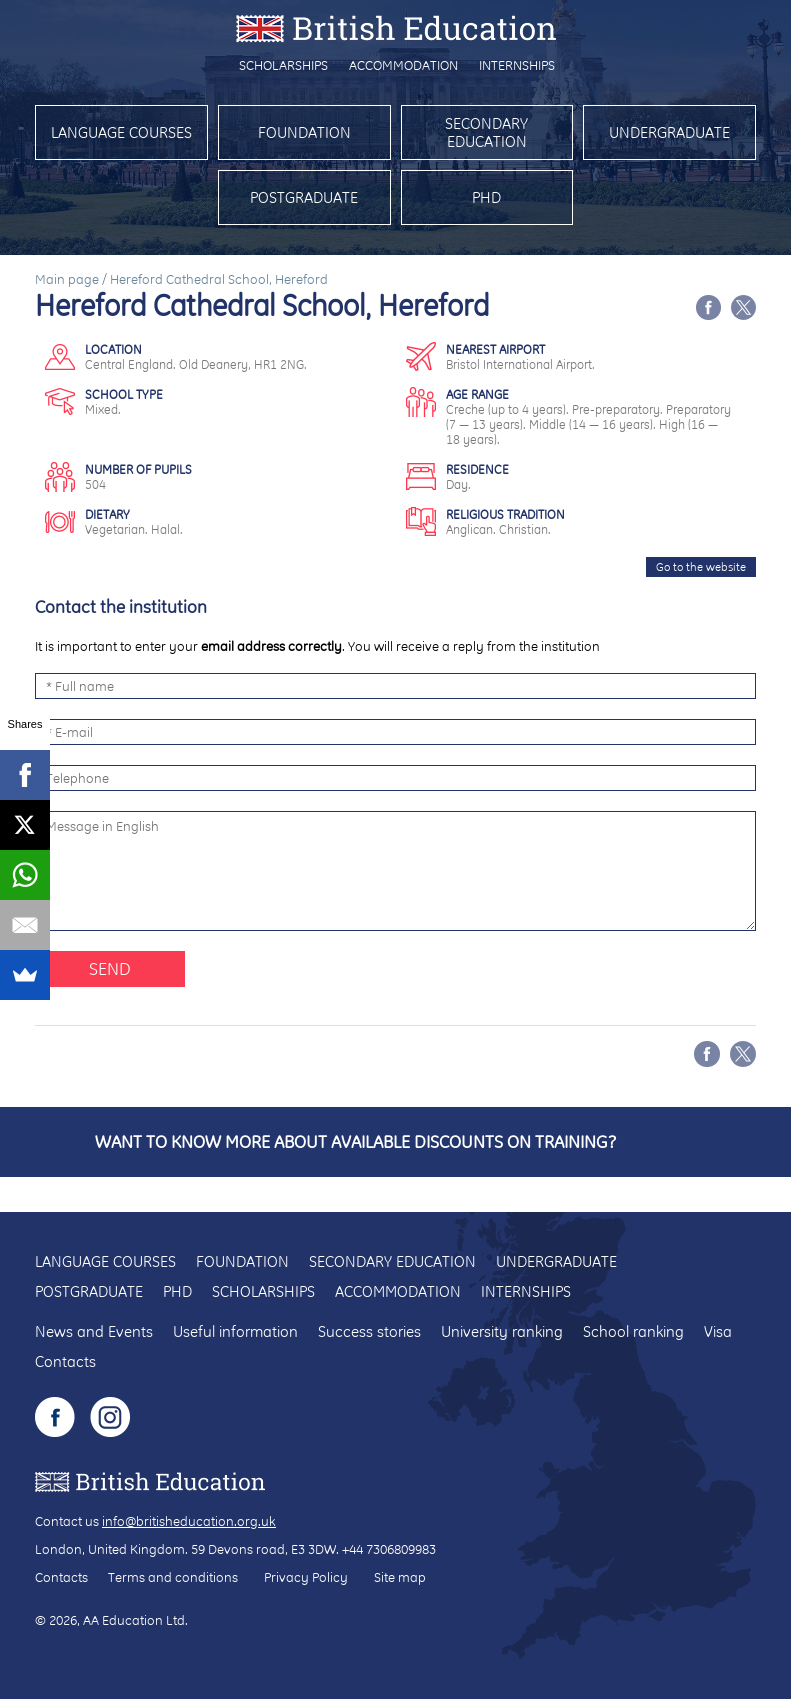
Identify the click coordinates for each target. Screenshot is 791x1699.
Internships (517, 65)
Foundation (304, 132)
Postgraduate (304, 197)
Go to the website (701, 567)
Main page (67, 279)
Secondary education (486, 132)
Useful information (235, 1331)
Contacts (65, 1361)
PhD (486, 197)
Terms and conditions (173, 1577)
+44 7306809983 (389, 1549)
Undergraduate (669, 132)
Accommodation (403, 65)
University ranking (502, 1331)
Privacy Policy (306, 1577)
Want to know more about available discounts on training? (355, 1141)
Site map (400, 1577)
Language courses (121, 132)
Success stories (369, 1331)
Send (110, 968)
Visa (718, 1331)
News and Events (94, 1331)
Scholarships (283, 65)
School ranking (633, 1331)
